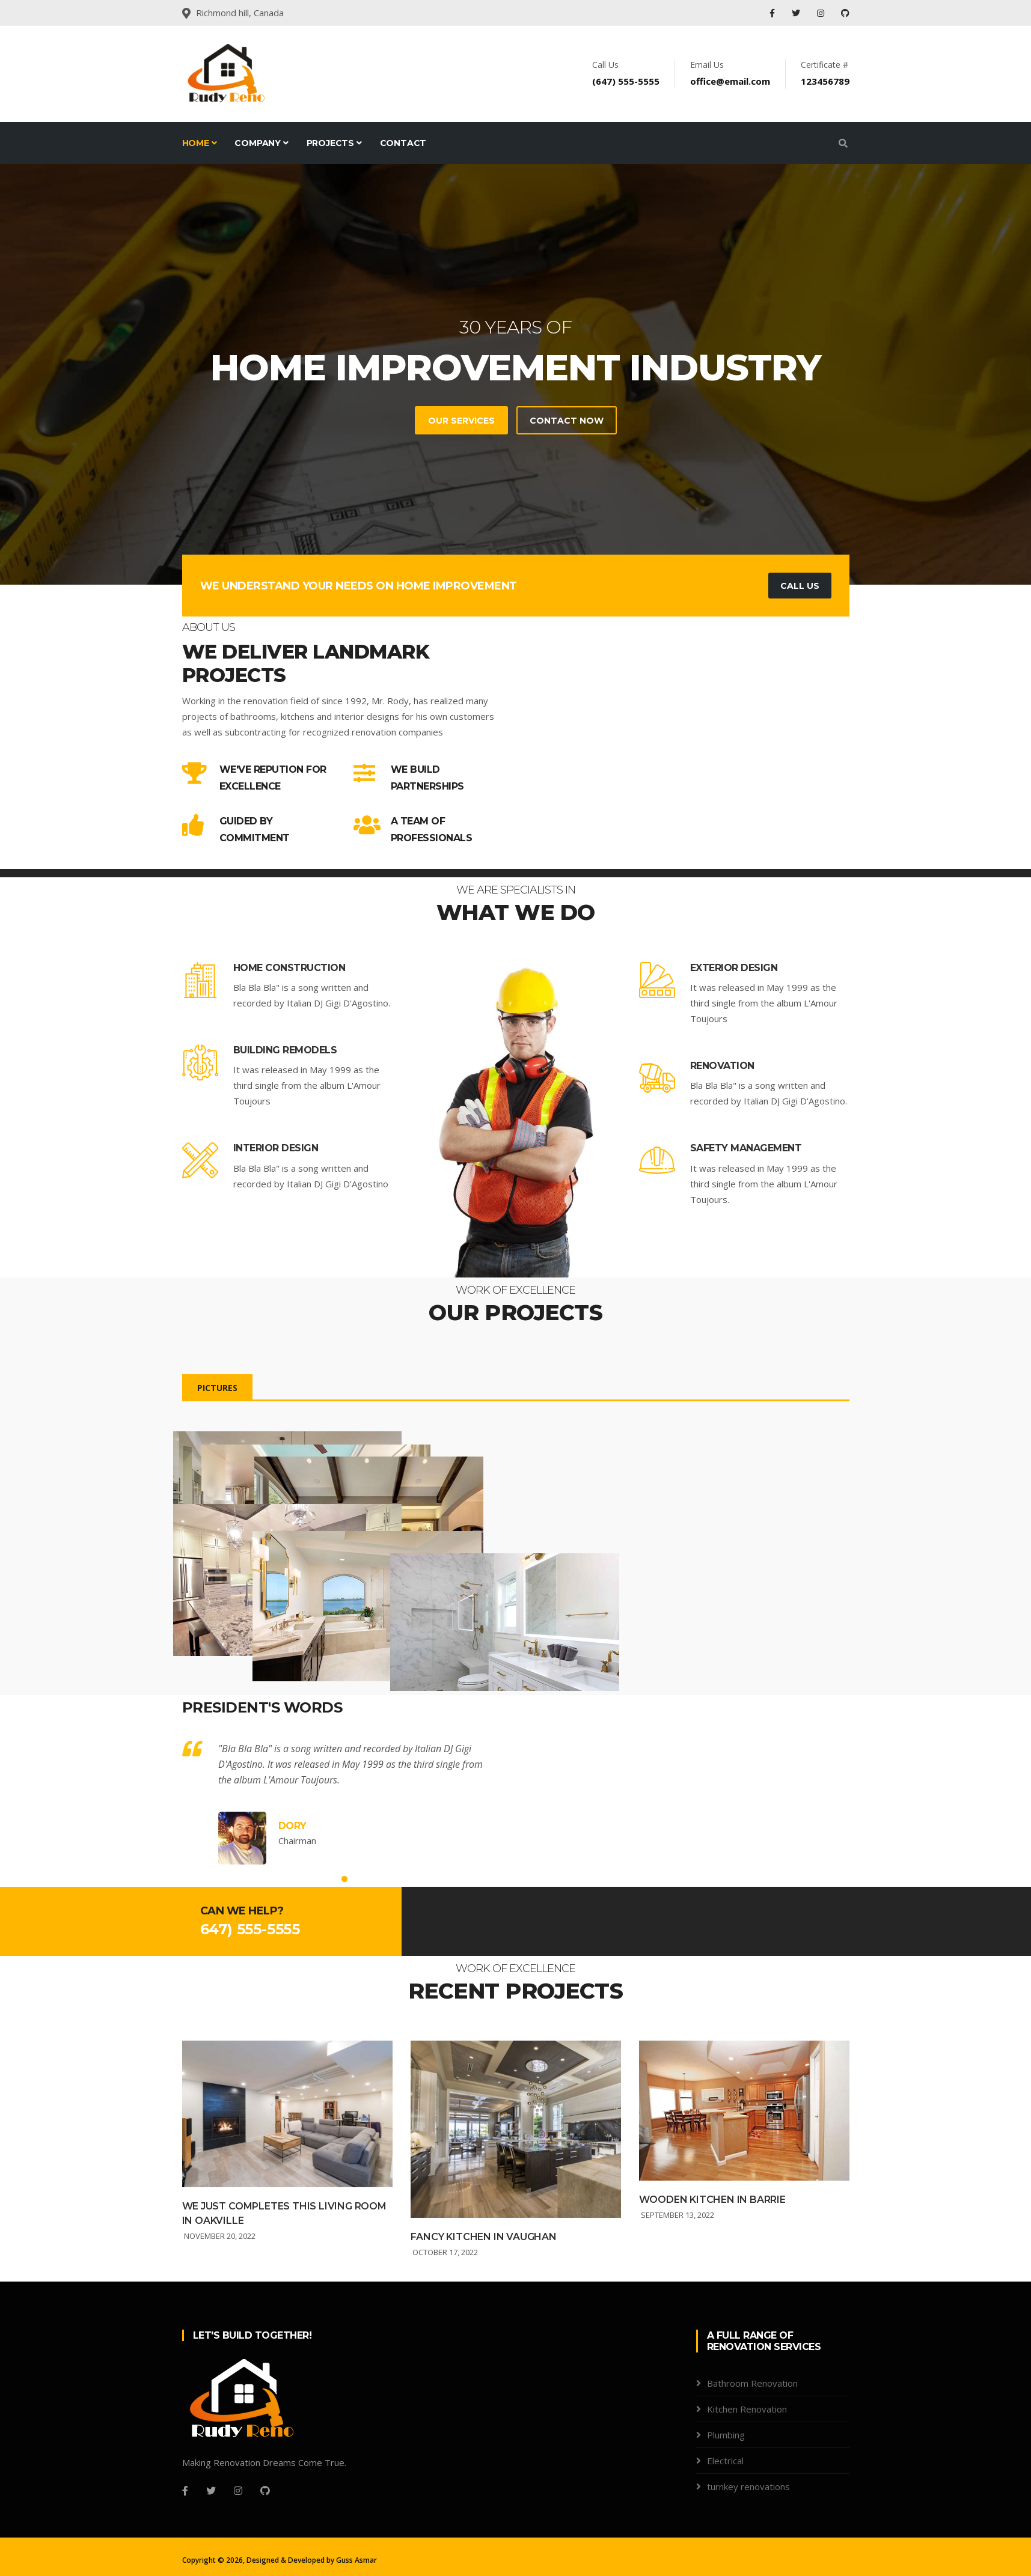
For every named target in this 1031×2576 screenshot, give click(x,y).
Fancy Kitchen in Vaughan (484, 2300)
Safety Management (746, 1148)
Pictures (217, 1387)
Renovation (722, 1065)
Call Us (799, 585)
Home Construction (289, 967)
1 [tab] (344, 1943)
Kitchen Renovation (747, 2473)
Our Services (460, 420)
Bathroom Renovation (752, 2447)
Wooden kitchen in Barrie (712, 2264)
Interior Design (276, 1148)
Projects (334, 143)
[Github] (265, 2555)
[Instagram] (238, 2555)
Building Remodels (285, 1050)
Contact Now (566, 420)
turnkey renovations (748, 2551)
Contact (403, 143)
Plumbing (726, 2499)
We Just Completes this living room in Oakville (284, 2277)
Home (199, 143)
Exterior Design (734, 967)
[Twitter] (211, 2555)
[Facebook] (185, 2555)
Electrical (725, 2525)
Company (261, 143)
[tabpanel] (515, 374)
